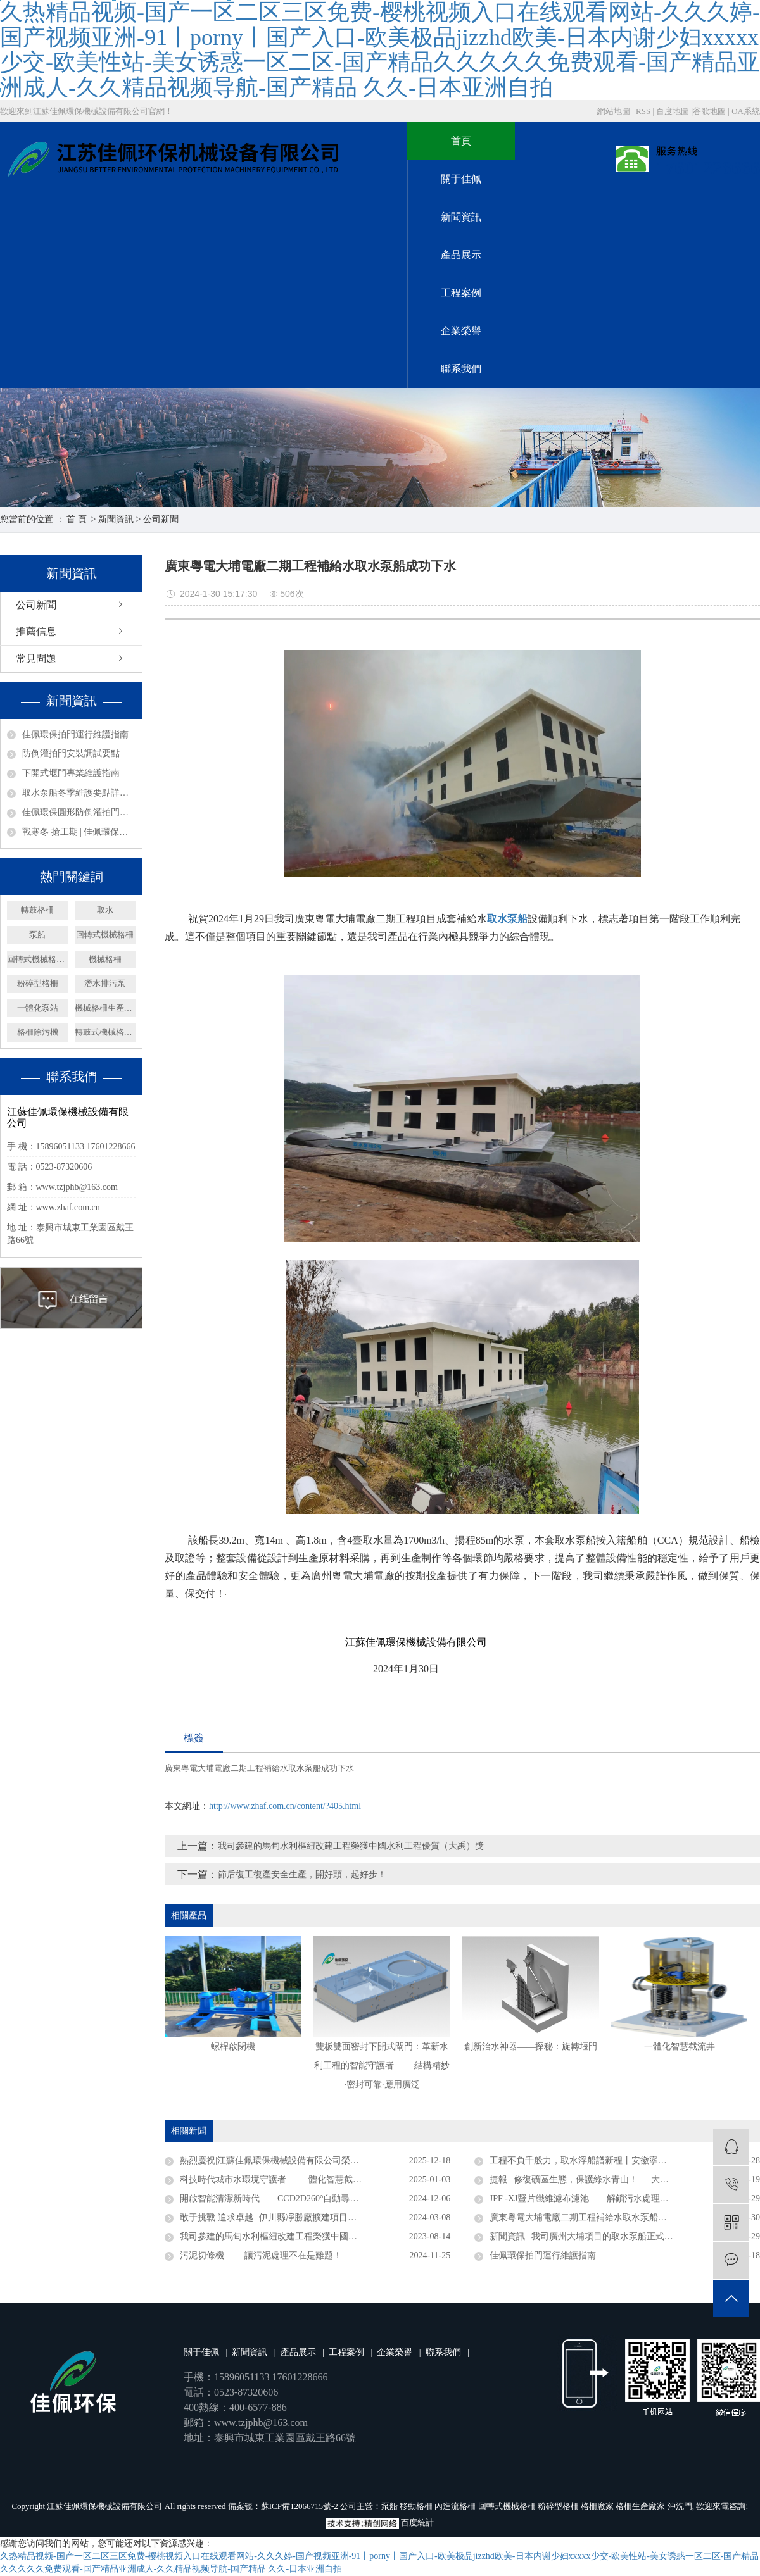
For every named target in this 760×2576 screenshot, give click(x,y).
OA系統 (746, 111)
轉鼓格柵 (37, 910)
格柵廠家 (597, 2506)
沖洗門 (680, 2506)
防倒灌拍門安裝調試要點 (71, 753)
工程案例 (461, 292)
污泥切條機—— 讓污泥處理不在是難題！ (261, 2255)
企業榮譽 (461, 330)
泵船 (37, 934)
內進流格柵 (455, 2506)
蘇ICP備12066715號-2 (299, 2506)
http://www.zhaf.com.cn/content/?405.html (285, 1806)
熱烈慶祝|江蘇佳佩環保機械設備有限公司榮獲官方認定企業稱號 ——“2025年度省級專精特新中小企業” (315, 2160)
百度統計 (417, 2522)
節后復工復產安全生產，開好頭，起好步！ (302, 1874)
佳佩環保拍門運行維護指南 (75, 734)
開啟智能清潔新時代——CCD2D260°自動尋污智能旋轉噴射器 (300, 2198)
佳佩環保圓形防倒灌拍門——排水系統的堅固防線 (79, 812)
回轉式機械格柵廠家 (37, 959)
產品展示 (461, 254)
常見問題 (36, 658)
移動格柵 (416, 2506)
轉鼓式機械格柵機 (105, 1032)
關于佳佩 (461, 178)
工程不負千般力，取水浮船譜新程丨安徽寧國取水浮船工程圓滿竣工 (623, 2160)
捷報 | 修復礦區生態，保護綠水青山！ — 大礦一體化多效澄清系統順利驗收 (625, 2179)
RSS (643, 111)
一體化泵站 (37, 1008)
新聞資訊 (461, 216)
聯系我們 (461, 368)
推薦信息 (36, 631)
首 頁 (76, 519)
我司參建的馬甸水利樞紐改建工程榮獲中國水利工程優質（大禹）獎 (351, 1846)
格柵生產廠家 (640, 2506)
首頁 (461, 140)
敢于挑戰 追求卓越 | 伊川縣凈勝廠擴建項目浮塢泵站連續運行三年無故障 (315, 2217)
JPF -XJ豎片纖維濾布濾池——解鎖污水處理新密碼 (588, 2198)
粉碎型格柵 (37, 983)
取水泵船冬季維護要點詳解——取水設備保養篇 (79, 792)
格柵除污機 (37, 1032)
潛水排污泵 (104, 983)
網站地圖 (614, 111)
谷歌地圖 (709, 111)
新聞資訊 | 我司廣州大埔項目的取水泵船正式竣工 (586, 2236)
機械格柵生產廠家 (105, 1008)
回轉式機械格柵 (105, 934)
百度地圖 (672, 111)
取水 (105, 910)
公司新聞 (161, 519)
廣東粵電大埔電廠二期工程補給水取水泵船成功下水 (259, 1768)
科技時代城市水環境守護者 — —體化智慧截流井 (275, 2179)
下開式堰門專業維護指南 (71, 773)
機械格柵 (105, 959)
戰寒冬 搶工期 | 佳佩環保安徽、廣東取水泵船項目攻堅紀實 (79, 832)
